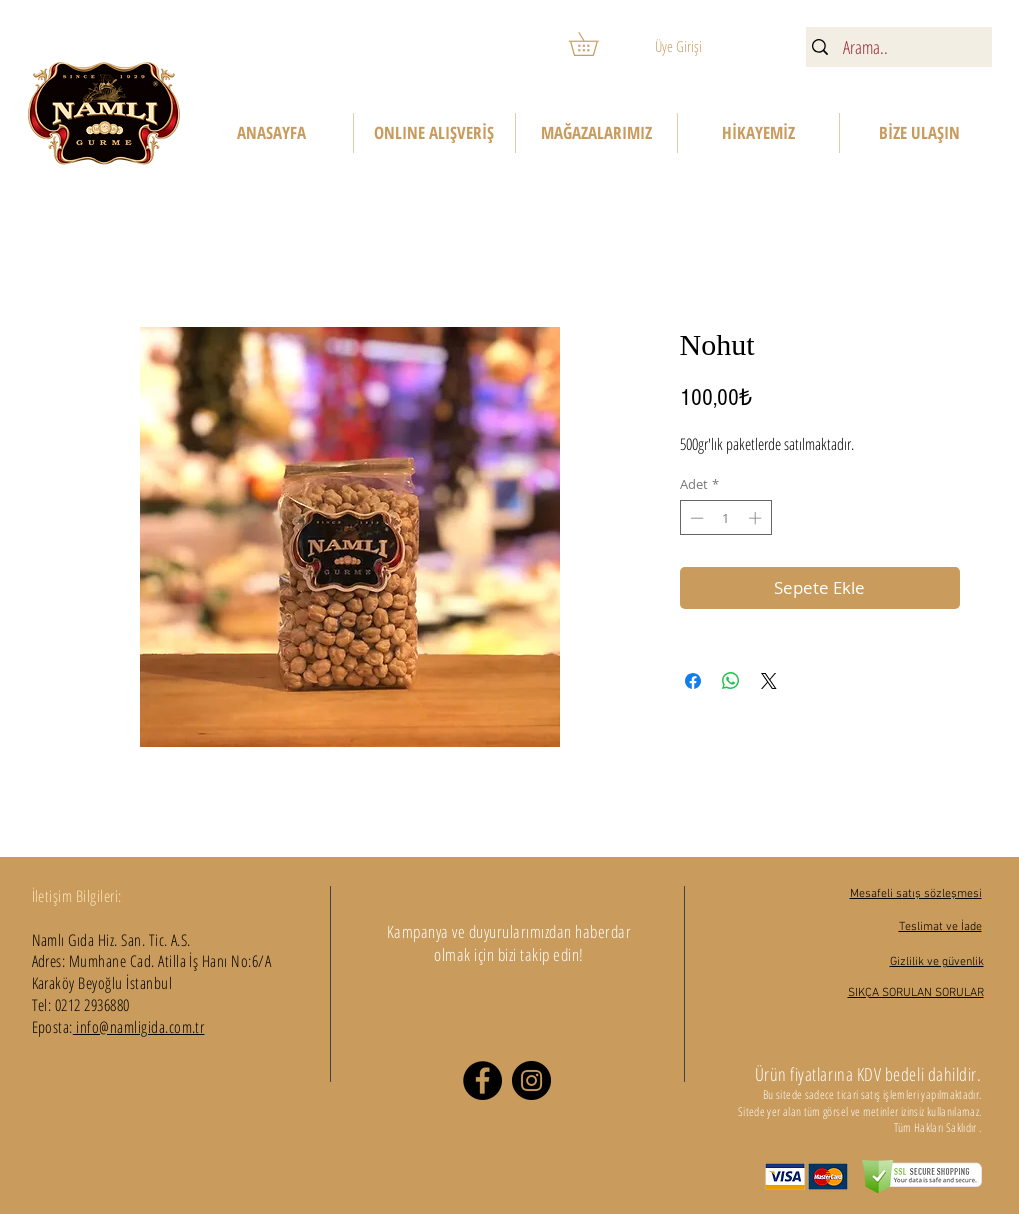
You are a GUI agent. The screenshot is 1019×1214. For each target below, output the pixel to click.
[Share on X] (769, 681)
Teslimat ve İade (940, 927)
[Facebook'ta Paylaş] (693, 681)
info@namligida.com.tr (139, 1027)
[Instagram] (531, 1080)
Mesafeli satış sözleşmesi (916, 894)
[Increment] (757, 518)
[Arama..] (896, 47)
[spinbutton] (725, 518)
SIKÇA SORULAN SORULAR (916, 993)
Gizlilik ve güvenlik (937, 962)
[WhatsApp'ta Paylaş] (731, 681)
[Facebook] (482, 1080)
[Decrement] (695, 518)
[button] (595, 44)
